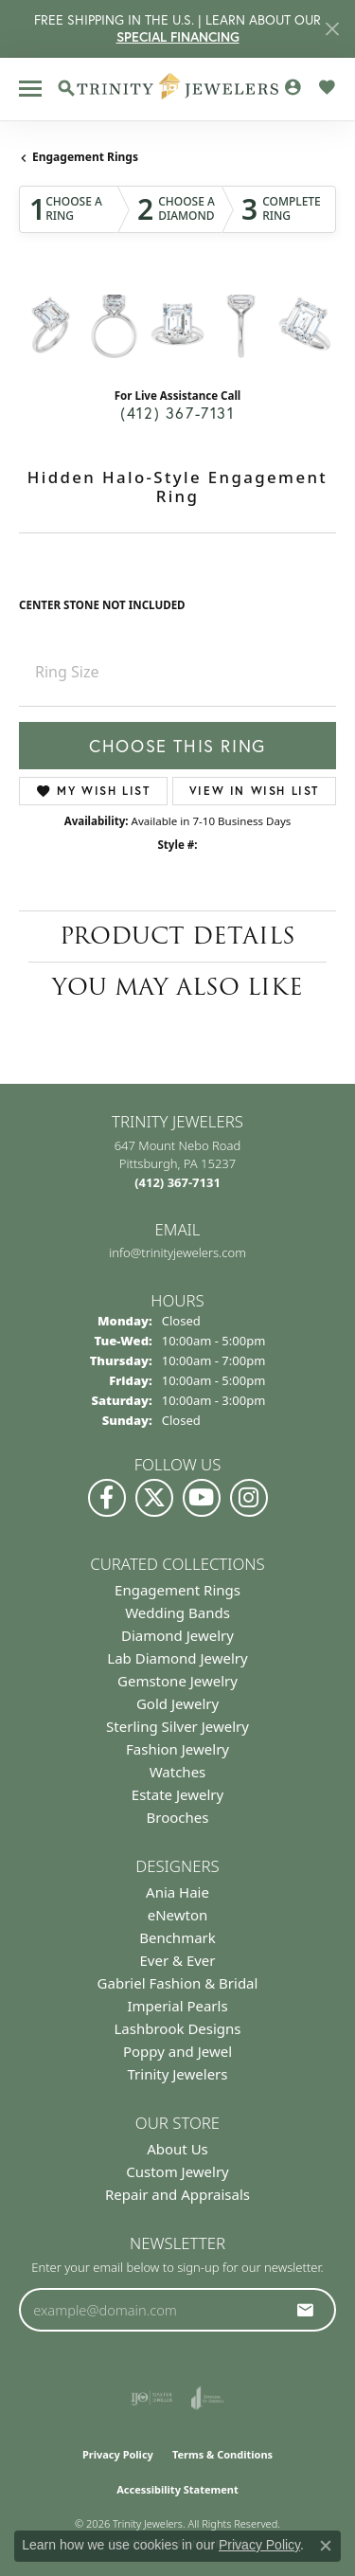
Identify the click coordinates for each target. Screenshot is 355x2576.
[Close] (332, 29)
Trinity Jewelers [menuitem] (178, 2073)
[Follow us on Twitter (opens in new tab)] (154, 1498)
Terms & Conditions (222, 2454)
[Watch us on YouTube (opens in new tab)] (202, 1498)
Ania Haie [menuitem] (177, 1891)
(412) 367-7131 (177, 413)
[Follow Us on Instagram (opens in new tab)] (249, 1498)
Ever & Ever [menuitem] (177, 1960)
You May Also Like (177, 986)
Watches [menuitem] (178, 1771)
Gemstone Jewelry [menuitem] (177, 1680)
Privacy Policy (117, 2454)
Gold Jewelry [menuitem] (177, 1703)
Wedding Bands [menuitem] (177, 1612)
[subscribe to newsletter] (305, 2310)
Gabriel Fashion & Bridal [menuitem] (178, 1982)
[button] (66, 88)
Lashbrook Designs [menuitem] (177, 2028)
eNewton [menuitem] (178, 1914)
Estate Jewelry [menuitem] (177, 1794)
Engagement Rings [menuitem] (177, 1589)
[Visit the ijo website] (152, 2398)
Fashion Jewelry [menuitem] (177, 1748)
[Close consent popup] (325, 2545)
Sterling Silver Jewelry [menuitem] (177, 1726)
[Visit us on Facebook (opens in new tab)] (107, 1498)
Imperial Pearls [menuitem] (177, 2005)
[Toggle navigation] (30, 88)
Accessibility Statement (177, 2489)
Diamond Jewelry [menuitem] (177, 1635)
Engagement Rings (85, 157)
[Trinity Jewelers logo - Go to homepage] (177, 89)
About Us (177, 2148)
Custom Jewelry (177, 2171)
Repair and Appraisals (177, 2194)
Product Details (177, 935)
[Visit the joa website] (207, 2398)
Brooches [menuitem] (178, 1817)
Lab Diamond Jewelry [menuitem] (177, 1657)
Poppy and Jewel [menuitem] (177, 2051)
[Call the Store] (177, 1182)
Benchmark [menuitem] (177, 1937)
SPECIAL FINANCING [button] (178, 36)
